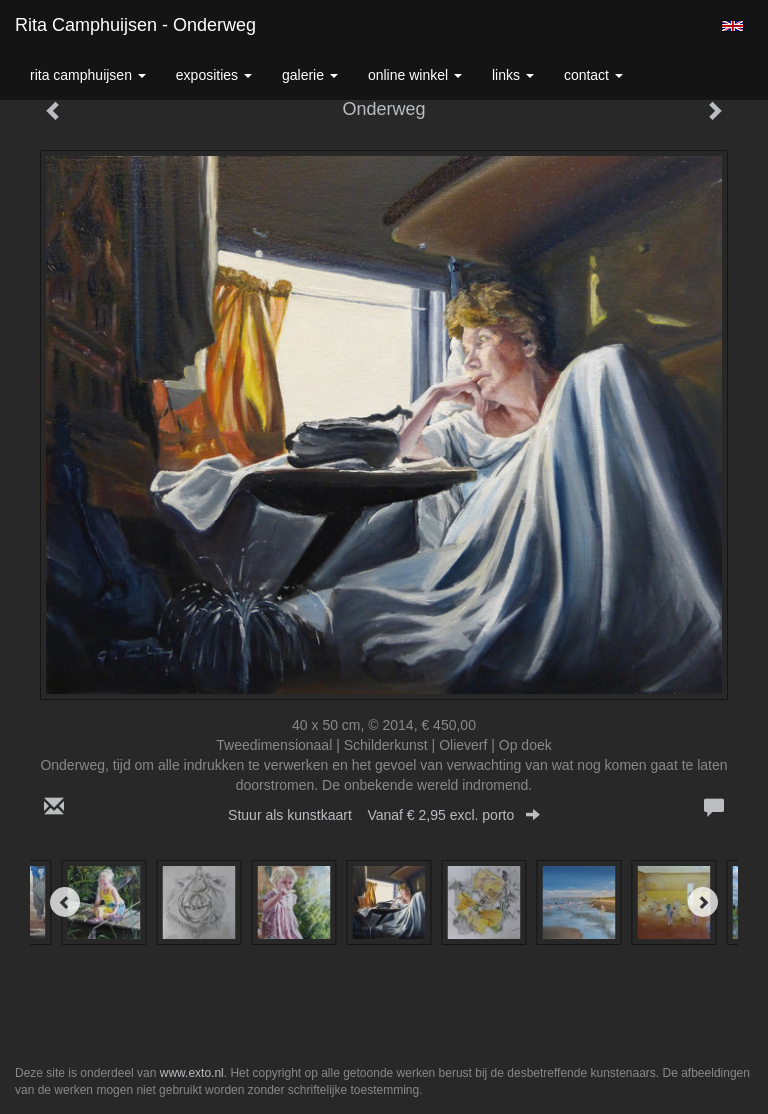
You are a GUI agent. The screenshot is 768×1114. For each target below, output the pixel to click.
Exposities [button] (214, 75)
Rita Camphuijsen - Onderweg (135, 25)
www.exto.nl (192, 1073)
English (732, 26)
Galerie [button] (310, 75)
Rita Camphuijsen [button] (88, 75)
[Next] (703, 902)
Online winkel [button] (415, 75)
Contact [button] (593, 75)
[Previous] (65, 902)
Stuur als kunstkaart (384, 815)
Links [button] (513, 75)
